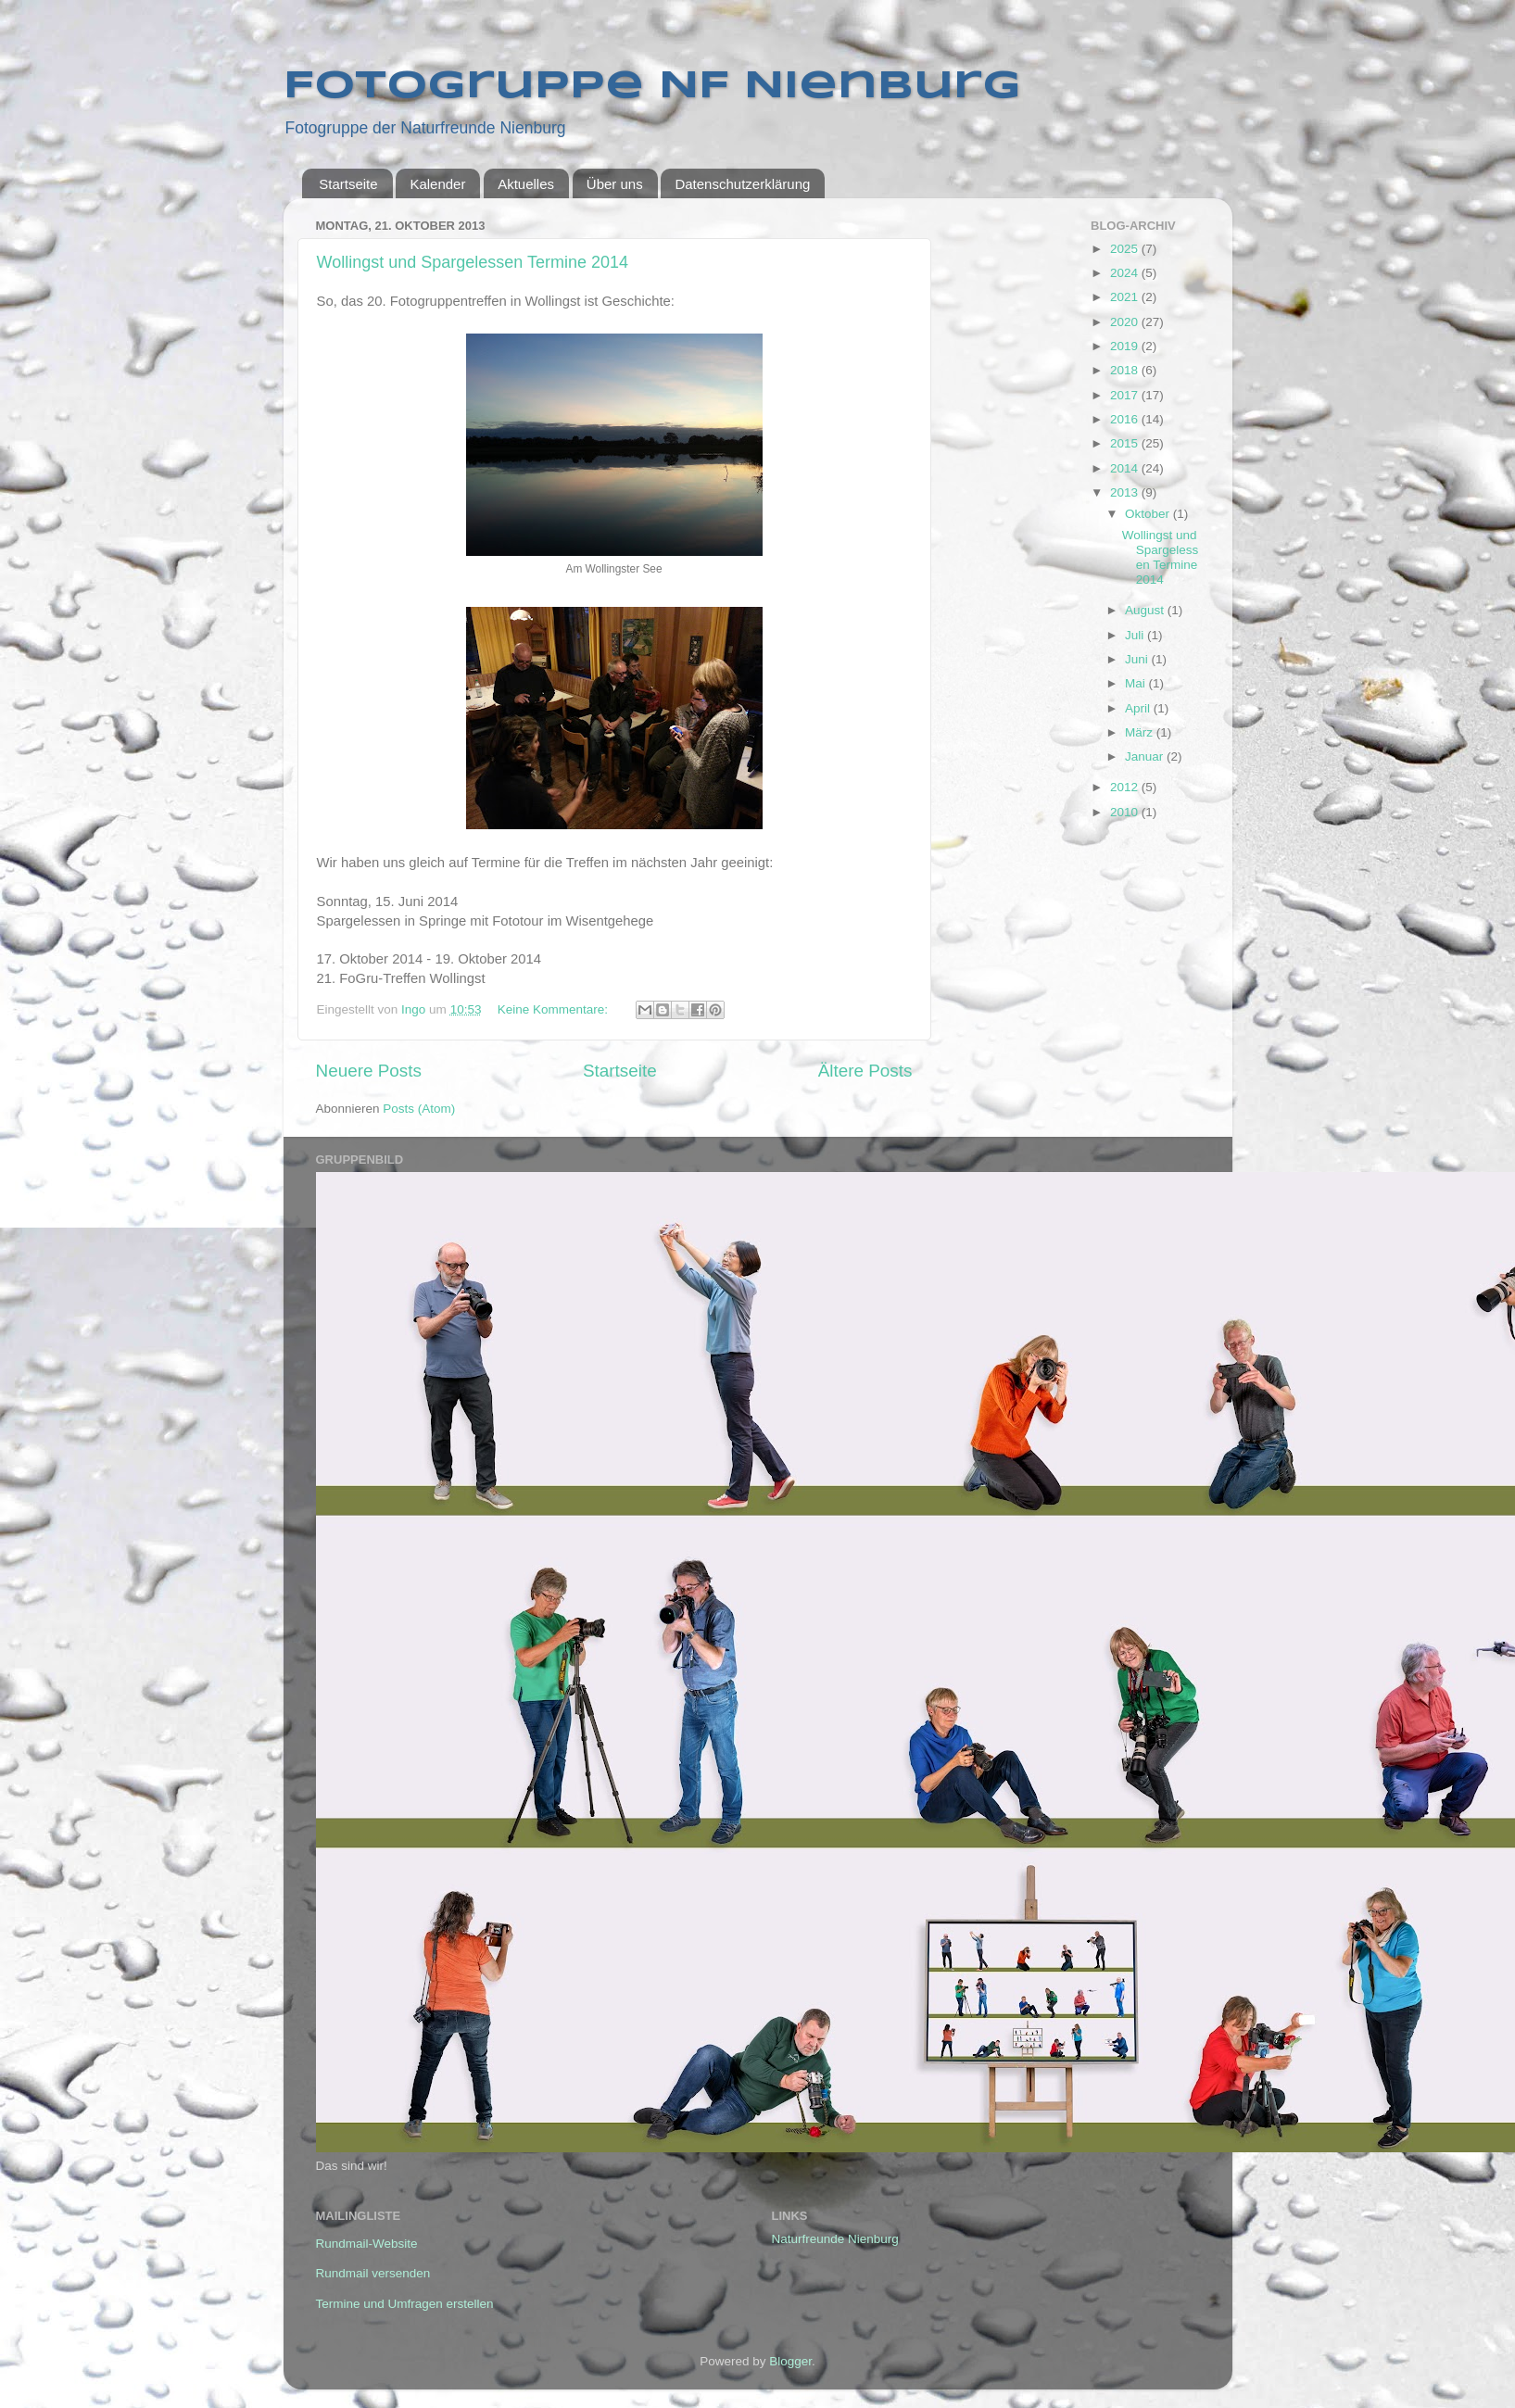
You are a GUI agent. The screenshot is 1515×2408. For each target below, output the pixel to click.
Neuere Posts (369, 1070)
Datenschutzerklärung (742, 184)
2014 (1126, 468)
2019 (1126, 346)
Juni (1138, 659)
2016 (1126, 419)
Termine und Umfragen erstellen (405, 2304)
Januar (1146, 756)
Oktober (1149, 514)
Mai (1137, 683)
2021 (1126, 297)
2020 (1126, 322)
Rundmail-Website (367, 2243)
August (1146, 610)
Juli (1136, 635)
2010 (1126, 812)
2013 (1126, 492)
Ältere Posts (865, 1070)
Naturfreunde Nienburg (835, 2239)
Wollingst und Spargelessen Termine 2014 (473, 262)
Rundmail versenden (373, 2273)
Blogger (790, 2361)
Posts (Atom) (419, 1109)
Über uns (615, 184)
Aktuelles (526, 184)
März (1140, 732)
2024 (1126, 273)
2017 (1126, 395)
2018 (1126, 370)
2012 (1126, 787)
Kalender (437, 184)
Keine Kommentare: (555, 1009)
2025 (1126, 249)
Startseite (348, 184)
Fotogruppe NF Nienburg (652, 87)
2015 (1126, 443)
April (1139, 708)
